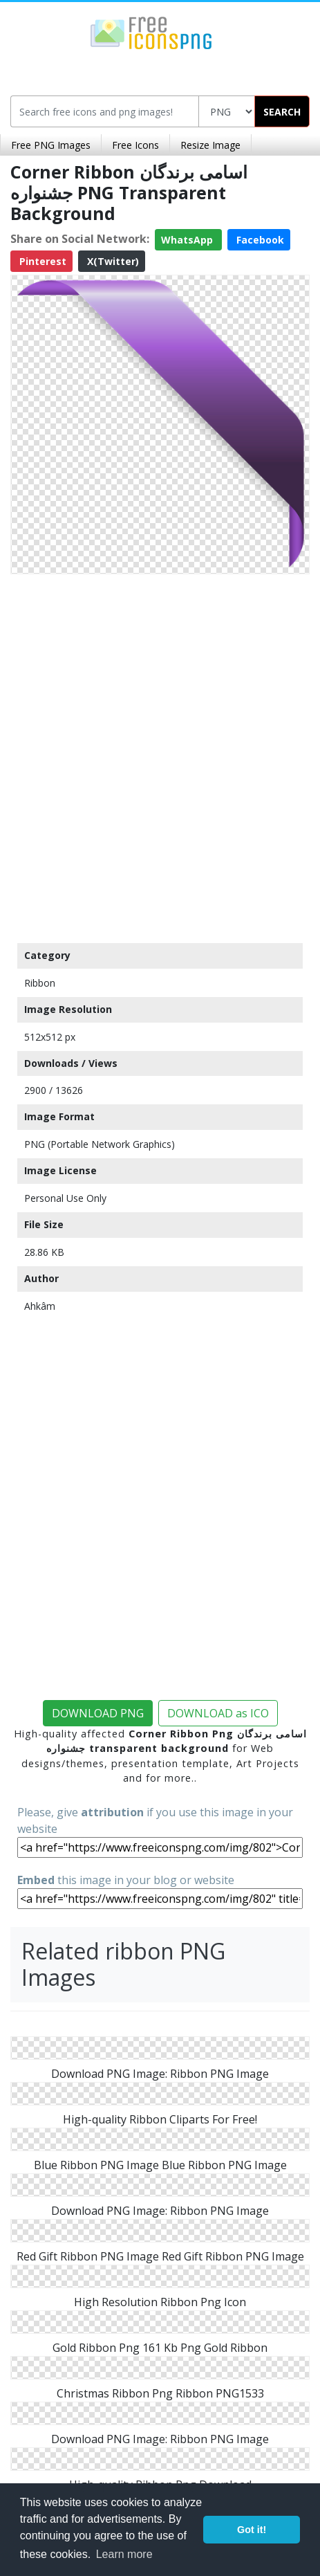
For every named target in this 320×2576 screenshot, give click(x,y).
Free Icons (135, 145)
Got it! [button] (251, 2529)
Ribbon (39, 982)
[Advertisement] (160, 755)
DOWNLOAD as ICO (218, 1713)
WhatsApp (188, 239)
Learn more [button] (124, 2554)
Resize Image (210, 145)
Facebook (259, 239)
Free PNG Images (51, 145)
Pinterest (41, 261)
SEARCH (282, 111)
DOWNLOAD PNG (98, 1713)
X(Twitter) (111, 261)
